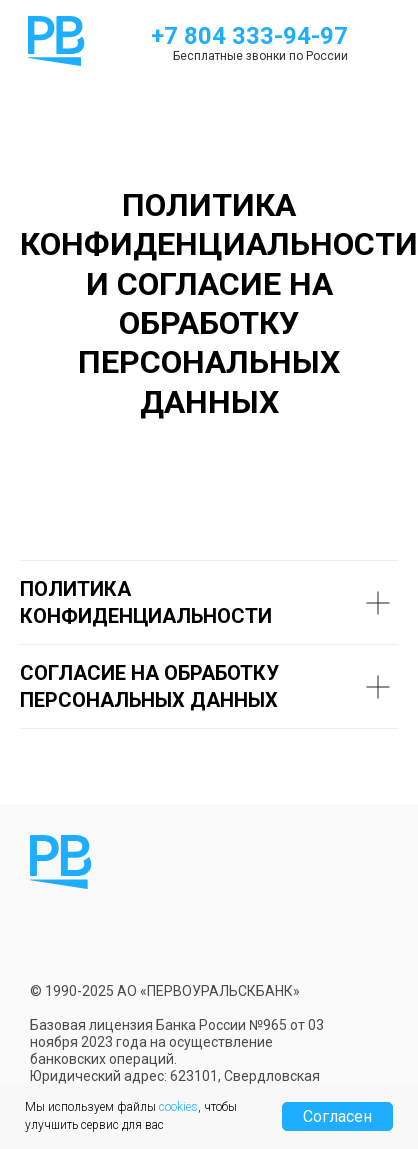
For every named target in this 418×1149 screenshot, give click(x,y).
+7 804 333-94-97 (249, 36)
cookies (178, 1107)
